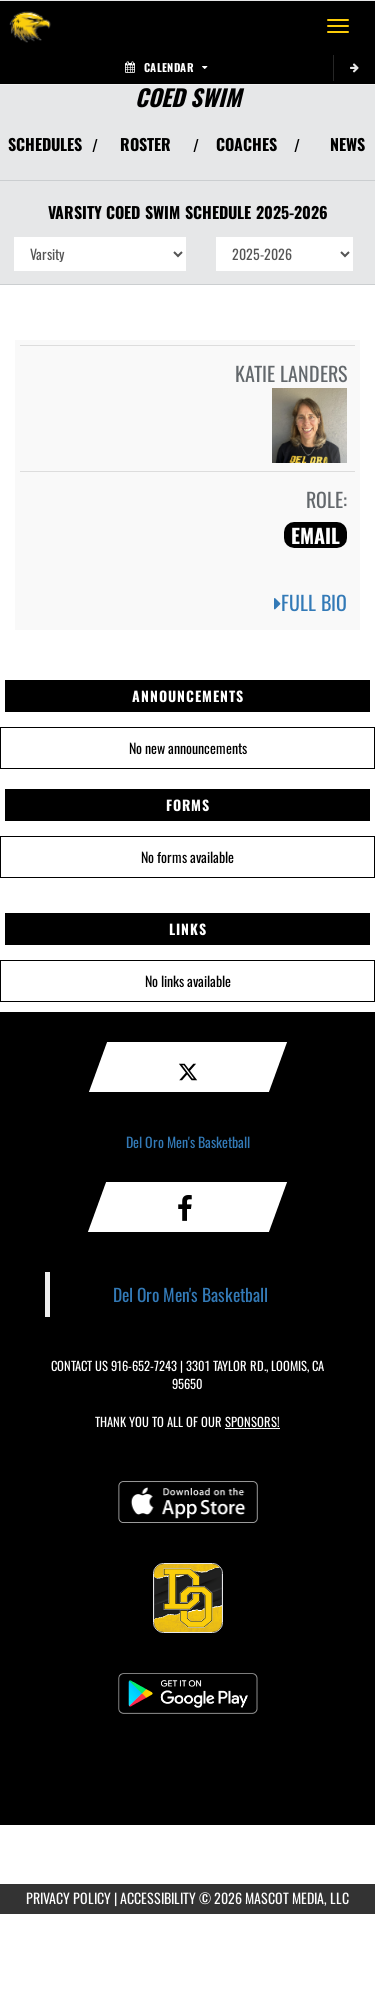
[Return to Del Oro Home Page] (30, 26)
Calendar (166, 67)
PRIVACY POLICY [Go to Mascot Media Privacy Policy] (68, 1897)
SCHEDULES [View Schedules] (45, 144)
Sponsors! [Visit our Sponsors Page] (252, 1421)
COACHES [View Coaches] (246, 144)
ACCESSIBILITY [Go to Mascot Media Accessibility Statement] (158, 1897)
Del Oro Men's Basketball (188, 1141)
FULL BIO (310, 602)
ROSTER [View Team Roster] (145, 144)
